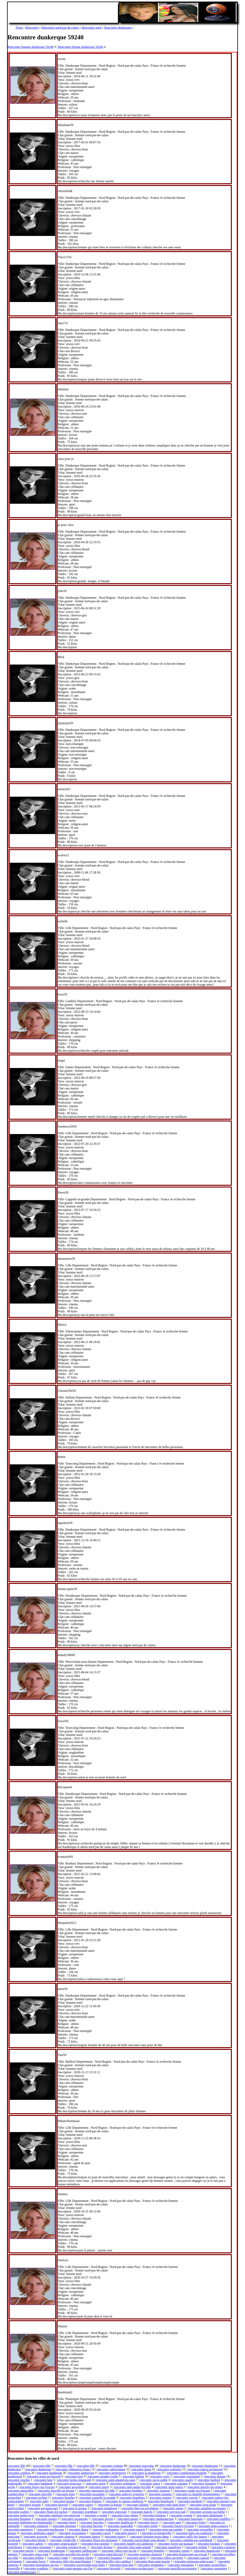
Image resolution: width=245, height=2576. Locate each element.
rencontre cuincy (83, 2504)
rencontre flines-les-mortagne (99, 2540)
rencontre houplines (132, 2497)
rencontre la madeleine (146, 2473)
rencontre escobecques (139, 2568)
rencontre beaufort (152, 2550)
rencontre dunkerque (173, 2465)
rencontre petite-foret (21, 2515)
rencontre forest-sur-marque (175, 2543)
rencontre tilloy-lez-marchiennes (70, 2561)
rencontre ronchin (19, 2480)
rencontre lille (16, 2465)
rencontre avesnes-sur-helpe (207, 2511)
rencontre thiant (78, 2529)
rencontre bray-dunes (125, 2515)
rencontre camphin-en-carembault (191, 2540)
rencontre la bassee (110, 2504)
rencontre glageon (63, 2536)
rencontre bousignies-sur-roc (41, 2565)
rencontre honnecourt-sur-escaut (187, 2554)
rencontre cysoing (96, 2515)
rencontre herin (66, 2522)
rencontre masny (128, 2519)
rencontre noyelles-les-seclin (71, 2554)
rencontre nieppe (63, 2501)
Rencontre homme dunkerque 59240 (30, 47)
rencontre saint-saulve (169, 2487)
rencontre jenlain (196, 2547)
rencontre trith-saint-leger (169, 2504)
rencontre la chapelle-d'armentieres (198, 2494)
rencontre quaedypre (168, 2547)
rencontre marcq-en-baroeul (205, 2469)
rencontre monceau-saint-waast (194, 2561)
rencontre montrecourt (22, 2572)
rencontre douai (141, 2469)
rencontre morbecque (50, 2529)
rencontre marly (99, 2487)
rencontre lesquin (30, 2504)
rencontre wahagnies (106, 2529)
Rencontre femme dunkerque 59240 (80, 47)
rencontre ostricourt (114, 2511)
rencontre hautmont (40, 2483)
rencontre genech (134, 2529)
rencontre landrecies (121, 2522)
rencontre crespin (181, 2515)
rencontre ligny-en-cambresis (194, 2533)
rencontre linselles (63, 2497)
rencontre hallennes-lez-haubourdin (30, 2522)
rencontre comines (176, 2483)
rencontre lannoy (89, 2536)
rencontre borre (36, 2561)
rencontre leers (65, 2494)
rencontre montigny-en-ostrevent (59, 2515)
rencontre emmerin (36, 2526)
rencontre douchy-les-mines (205, 2487)
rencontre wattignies (123, 2483)
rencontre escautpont (74, 2519)
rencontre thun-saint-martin (152, 2561)
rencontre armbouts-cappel (37, 2533)
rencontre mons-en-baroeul (44, 2476)
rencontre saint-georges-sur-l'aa (73, 2568)
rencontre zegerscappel (62, 2543)
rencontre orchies (36, 2497)
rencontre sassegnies (214, 2568)
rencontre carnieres (223, 2547)
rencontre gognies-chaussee (144, 2554)
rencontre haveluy (92, 2526)
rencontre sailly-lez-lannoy (190, 2536)
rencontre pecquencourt (43, 2508)
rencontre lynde (58, 2557)
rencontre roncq (150, 2483)
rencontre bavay (148, 2522)
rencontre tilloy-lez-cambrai (113, 2561)
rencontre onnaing (160, 2494)
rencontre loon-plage (203, 2504)
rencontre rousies (46, 2519)
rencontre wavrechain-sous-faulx (84, 2565)
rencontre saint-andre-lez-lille (132, 2487)
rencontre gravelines (72, 2487)
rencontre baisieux (154, 2515)
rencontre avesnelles (200, 2529)
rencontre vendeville (63, 2540)
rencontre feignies (90, 2501)
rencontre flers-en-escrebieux (140, 2508)
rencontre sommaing (151, 2565)
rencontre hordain (209, 2543)
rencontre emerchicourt (108, 2554)
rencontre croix (159, 2476)
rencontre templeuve (104, 2508)
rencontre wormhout (84, 2511)
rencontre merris (23, 2550)
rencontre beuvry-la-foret (178, 2526)
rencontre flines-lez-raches (50, 2511)
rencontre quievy (115, 2536)
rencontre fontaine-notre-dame (150, 2536)
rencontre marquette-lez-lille (97, 2490)
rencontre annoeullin (21, 2490)
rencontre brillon (33, 2557)
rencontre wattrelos (169, 2469)
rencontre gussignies (181, 2565)
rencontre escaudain (92, 2494)
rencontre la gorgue (74, 2508)
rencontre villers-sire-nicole (119, 2550)
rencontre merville (40, 2494)
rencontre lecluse (102, 2547)
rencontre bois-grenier (95, 2543)
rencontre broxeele (109, 2568)
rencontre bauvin (141, 2511)
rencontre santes (173, 2508)
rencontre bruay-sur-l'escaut (36, 2487)
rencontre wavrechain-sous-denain (143, 2540)
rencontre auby (39, 2501)
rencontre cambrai (19, 2473)
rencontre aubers (33, 2543)
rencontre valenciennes (111, 2469)
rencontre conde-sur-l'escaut (192, 2490)
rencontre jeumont (158, 2490)
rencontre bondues (130, 2490)
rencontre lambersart (81, 2473)
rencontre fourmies (204, 2483)
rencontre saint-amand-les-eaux (115, 2480)
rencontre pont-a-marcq (213, 2526)
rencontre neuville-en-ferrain (56, 2490)
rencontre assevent (35, 2536)
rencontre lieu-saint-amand (134, 2547)
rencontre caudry (182, 2480)
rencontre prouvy (126, 2533)
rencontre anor (172, 2522)
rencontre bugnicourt (207, 2550)
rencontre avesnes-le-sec (71, 2547)
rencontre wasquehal (187, 2476)
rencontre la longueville (156, 2533)
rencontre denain (214, 2476)
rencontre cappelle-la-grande (97, 2497)
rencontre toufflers (218, 2519)
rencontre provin (102, 2519)
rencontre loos (74, 2476)
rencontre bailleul (209, 2480)
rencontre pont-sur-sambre (166, 2529)
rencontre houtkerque (51, 2550)
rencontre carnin (179, 2550)
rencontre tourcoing (141, 2465)
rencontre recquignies (72, 2533)
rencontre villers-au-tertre (167, 2557)
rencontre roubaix (112, 2465)
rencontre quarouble (120, 2526)
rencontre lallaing (138, 2504)
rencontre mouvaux (69, 2483)
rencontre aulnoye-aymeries (126, 2494)
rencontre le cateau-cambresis (124, 2501)
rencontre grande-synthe (103, 2476)
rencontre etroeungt (39, 2547)
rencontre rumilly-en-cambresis (133, 2543)
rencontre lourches (92, 2522)
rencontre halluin (133, 2476)
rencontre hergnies (19, 2519)
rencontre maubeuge (49, 2473)
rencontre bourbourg (161, 2501)
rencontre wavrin (187, 2497)
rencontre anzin (96, 2483)
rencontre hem (43, 2480)
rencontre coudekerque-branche (187, 2473)
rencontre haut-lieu (121, 2565)
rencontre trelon (148, 2526)
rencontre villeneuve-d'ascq (73, 2469)
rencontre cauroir (198, 2557)
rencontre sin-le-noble (154, 2480)
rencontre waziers (161, 2497)
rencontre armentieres (112, 2473)
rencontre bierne (35, 2540)
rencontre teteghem (190, 2501)
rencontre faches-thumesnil (74, 2480)
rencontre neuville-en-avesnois (177, 2568)
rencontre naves (136, 2557)
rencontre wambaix (36, 2568)
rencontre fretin (195, 2522)
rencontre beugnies (110, 2557)
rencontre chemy (83, 2557)
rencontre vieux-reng (35, 2554)
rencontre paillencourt (83, 2550)
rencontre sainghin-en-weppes (207, 2508)
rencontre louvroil (56, 2504)
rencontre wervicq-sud (171, 2511)
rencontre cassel (101, 2533)
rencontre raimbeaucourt (158, 2519)
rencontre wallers (18, 2511)
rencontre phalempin (210, 2515)
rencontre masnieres (20, 2529)
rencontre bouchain (190, 2519)
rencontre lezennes (64, 2526)
